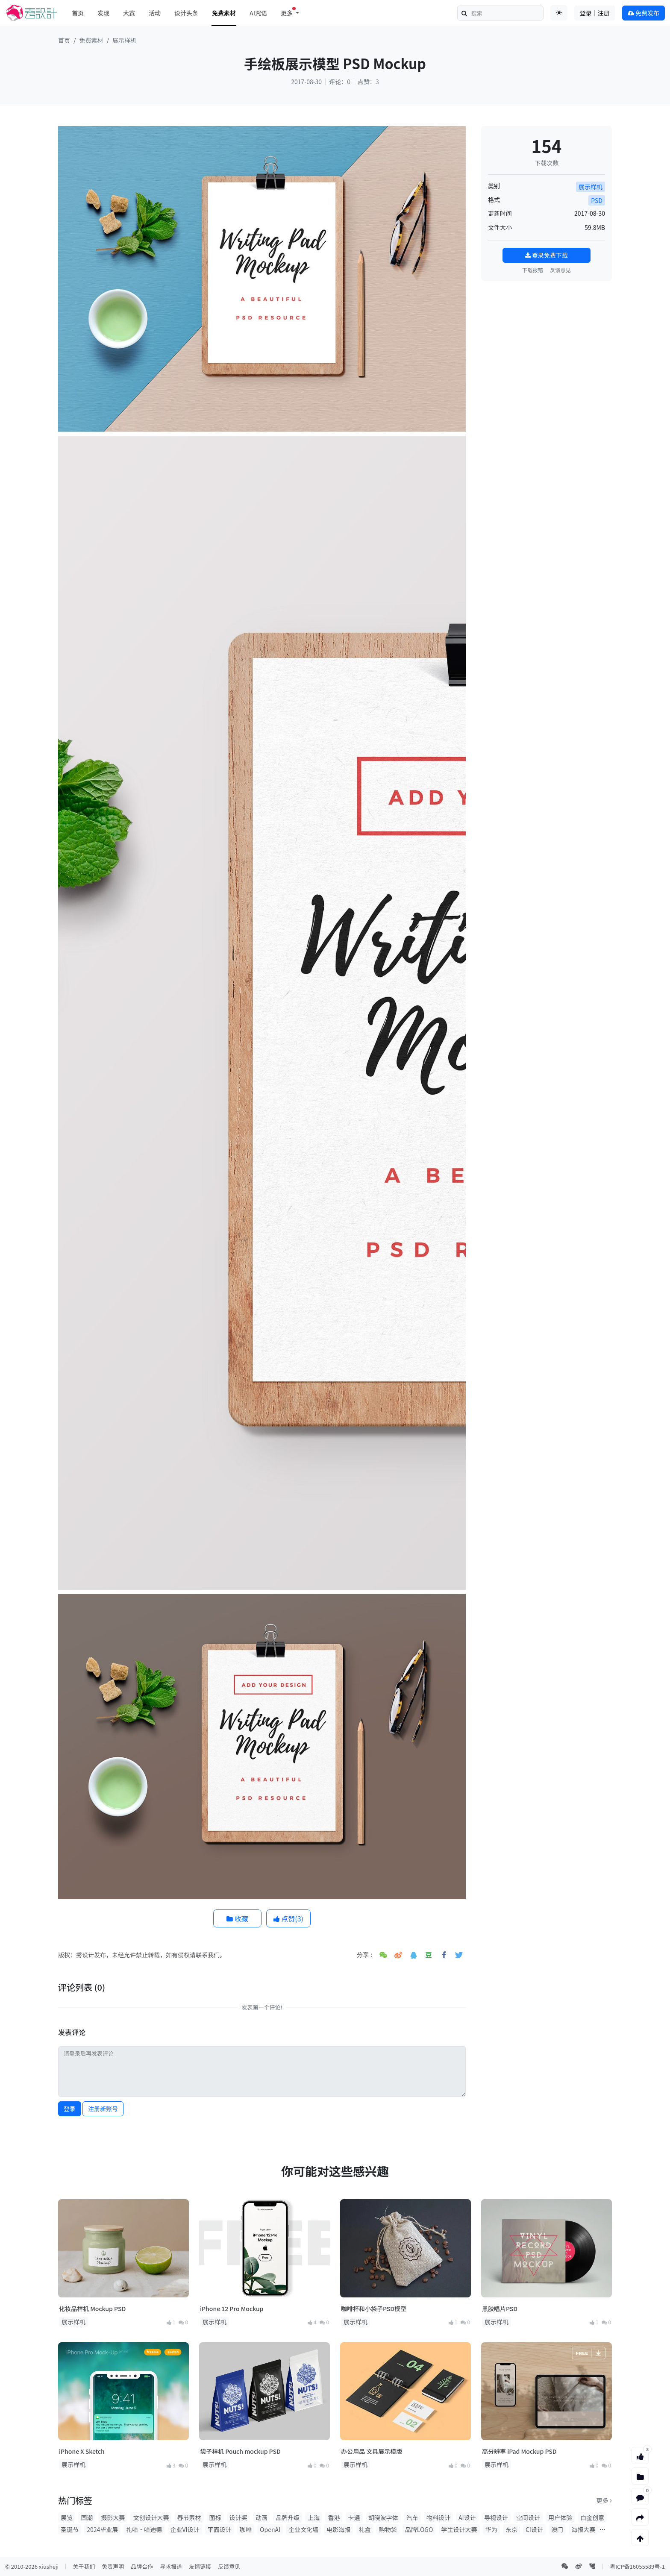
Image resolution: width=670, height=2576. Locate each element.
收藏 (237, 1918)
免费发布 (643, 13)
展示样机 (124, 40)
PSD (596, 200)
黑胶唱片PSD (499, 2308)
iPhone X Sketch (82, 2451)
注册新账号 (103, 2108)
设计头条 (186, 13)
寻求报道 (171, 2566)
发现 (103, 13)
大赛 (129, 13)
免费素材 (224, 13)
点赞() (288, 1918)
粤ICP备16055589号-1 (637, 2566)
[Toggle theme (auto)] (558, 13)
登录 (70, 2108)
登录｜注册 (595, 13)
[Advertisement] (546, 341)
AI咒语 (258, 13)
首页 (78, 13)
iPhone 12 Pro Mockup (231, 2308)
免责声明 (113, 2566)
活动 (155, 13)
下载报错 (532, 270)
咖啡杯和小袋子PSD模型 (373, 2308)
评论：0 (339, 81)
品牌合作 (142, 2566)
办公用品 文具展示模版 (371, 2451)
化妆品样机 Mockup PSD (92, 2308)
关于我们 (84, 2566)
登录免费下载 (546, 255)
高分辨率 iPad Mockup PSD (519, 2451)
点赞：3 (368, 81)
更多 (604, 2500)
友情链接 (200, 2566)
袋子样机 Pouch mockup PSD (240, 2451)
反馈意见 (560, 270)
